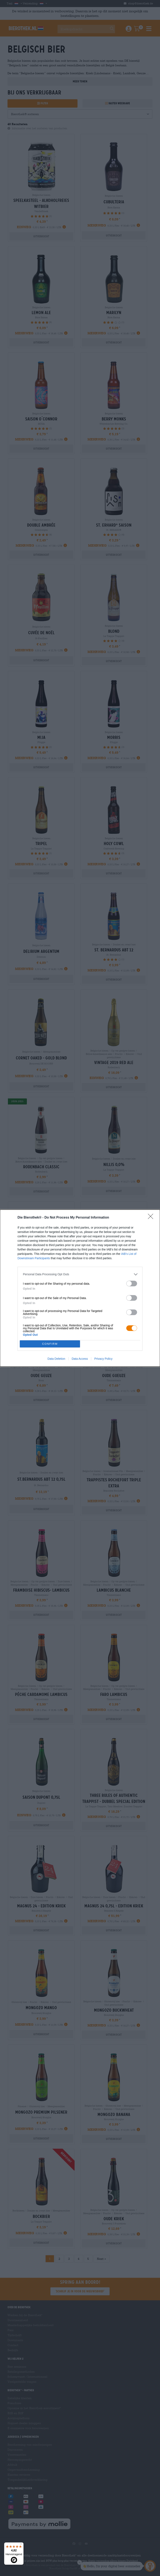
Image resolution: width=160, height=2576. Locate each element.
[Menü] (21, 2544)
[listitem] (80, 1274)
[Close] (152, 1218)
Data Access (80, 1358)
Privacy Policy (103, 1358)
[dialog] (80, 1288)
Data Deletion (56, 1358)
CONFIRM (50, 1343)
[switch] (131, 1283)
